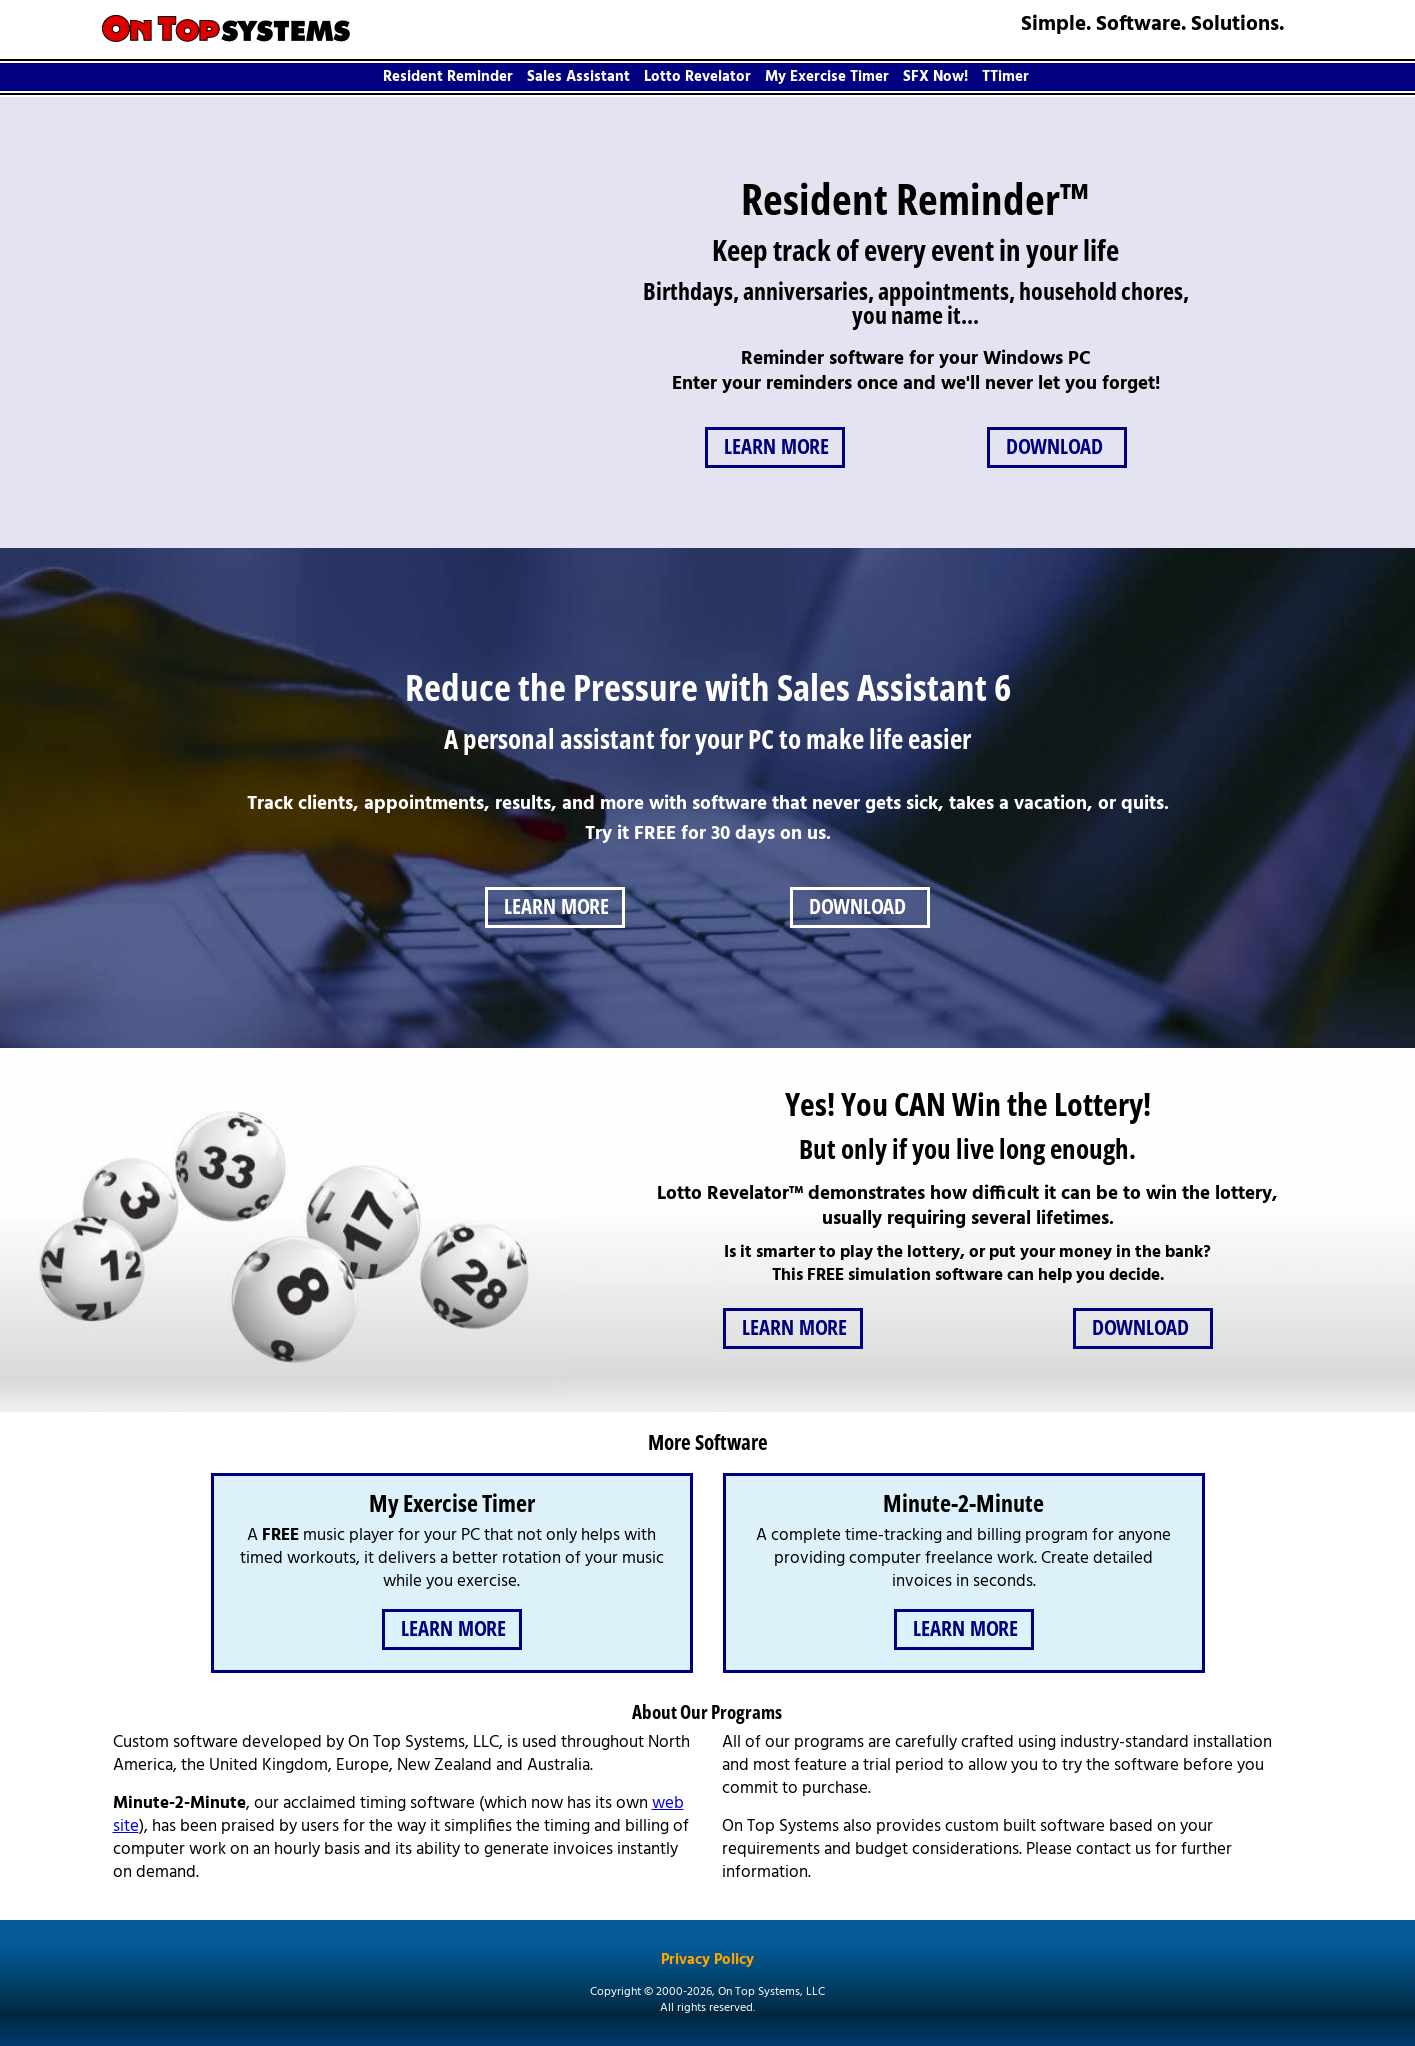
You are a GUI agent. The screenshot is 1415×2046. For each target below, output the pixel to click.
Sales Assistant (578, 77)
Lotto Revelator (697, 77)
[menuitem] (450, 77)
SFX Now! (935, 77)
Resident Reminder (448, 77)
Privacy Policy (707, 1961)
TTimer (1005, 77)
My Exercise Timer (827, 77)
